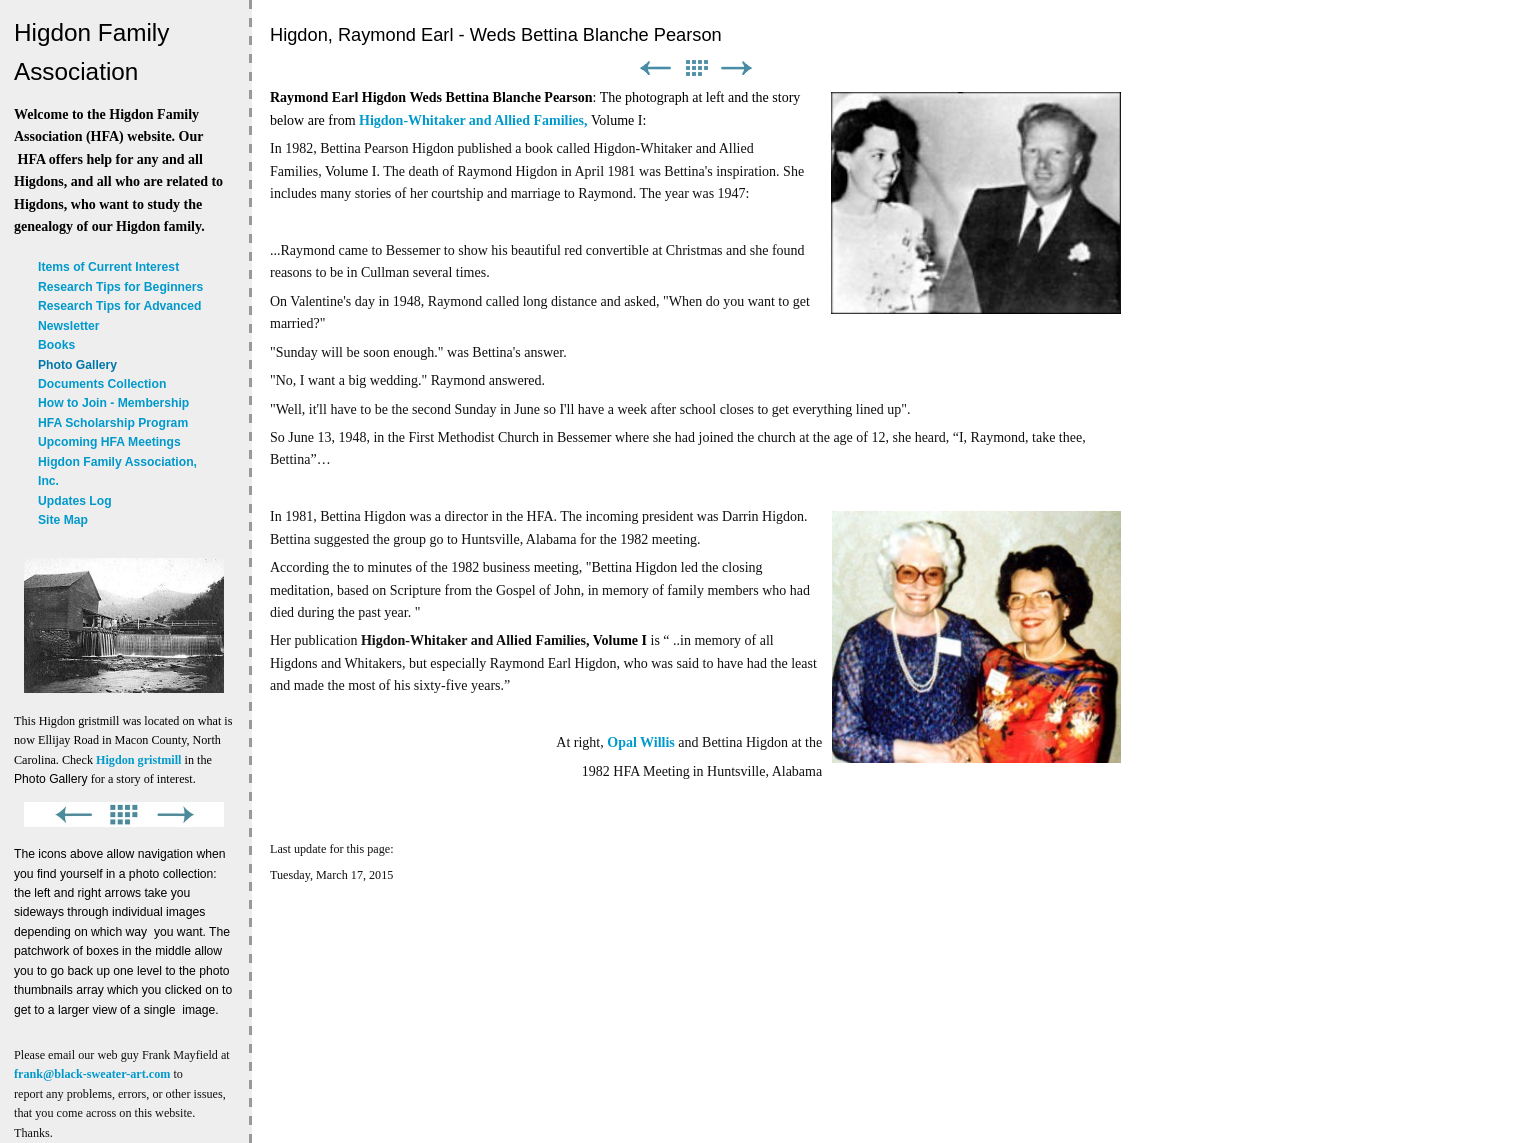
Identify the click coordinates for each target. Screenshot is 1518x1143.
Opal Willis (641, 742)
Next (737, 68)
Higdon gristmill (138, 760)
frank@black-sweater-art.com (92, 1074)
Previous (655, 68)
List (696, 68)
